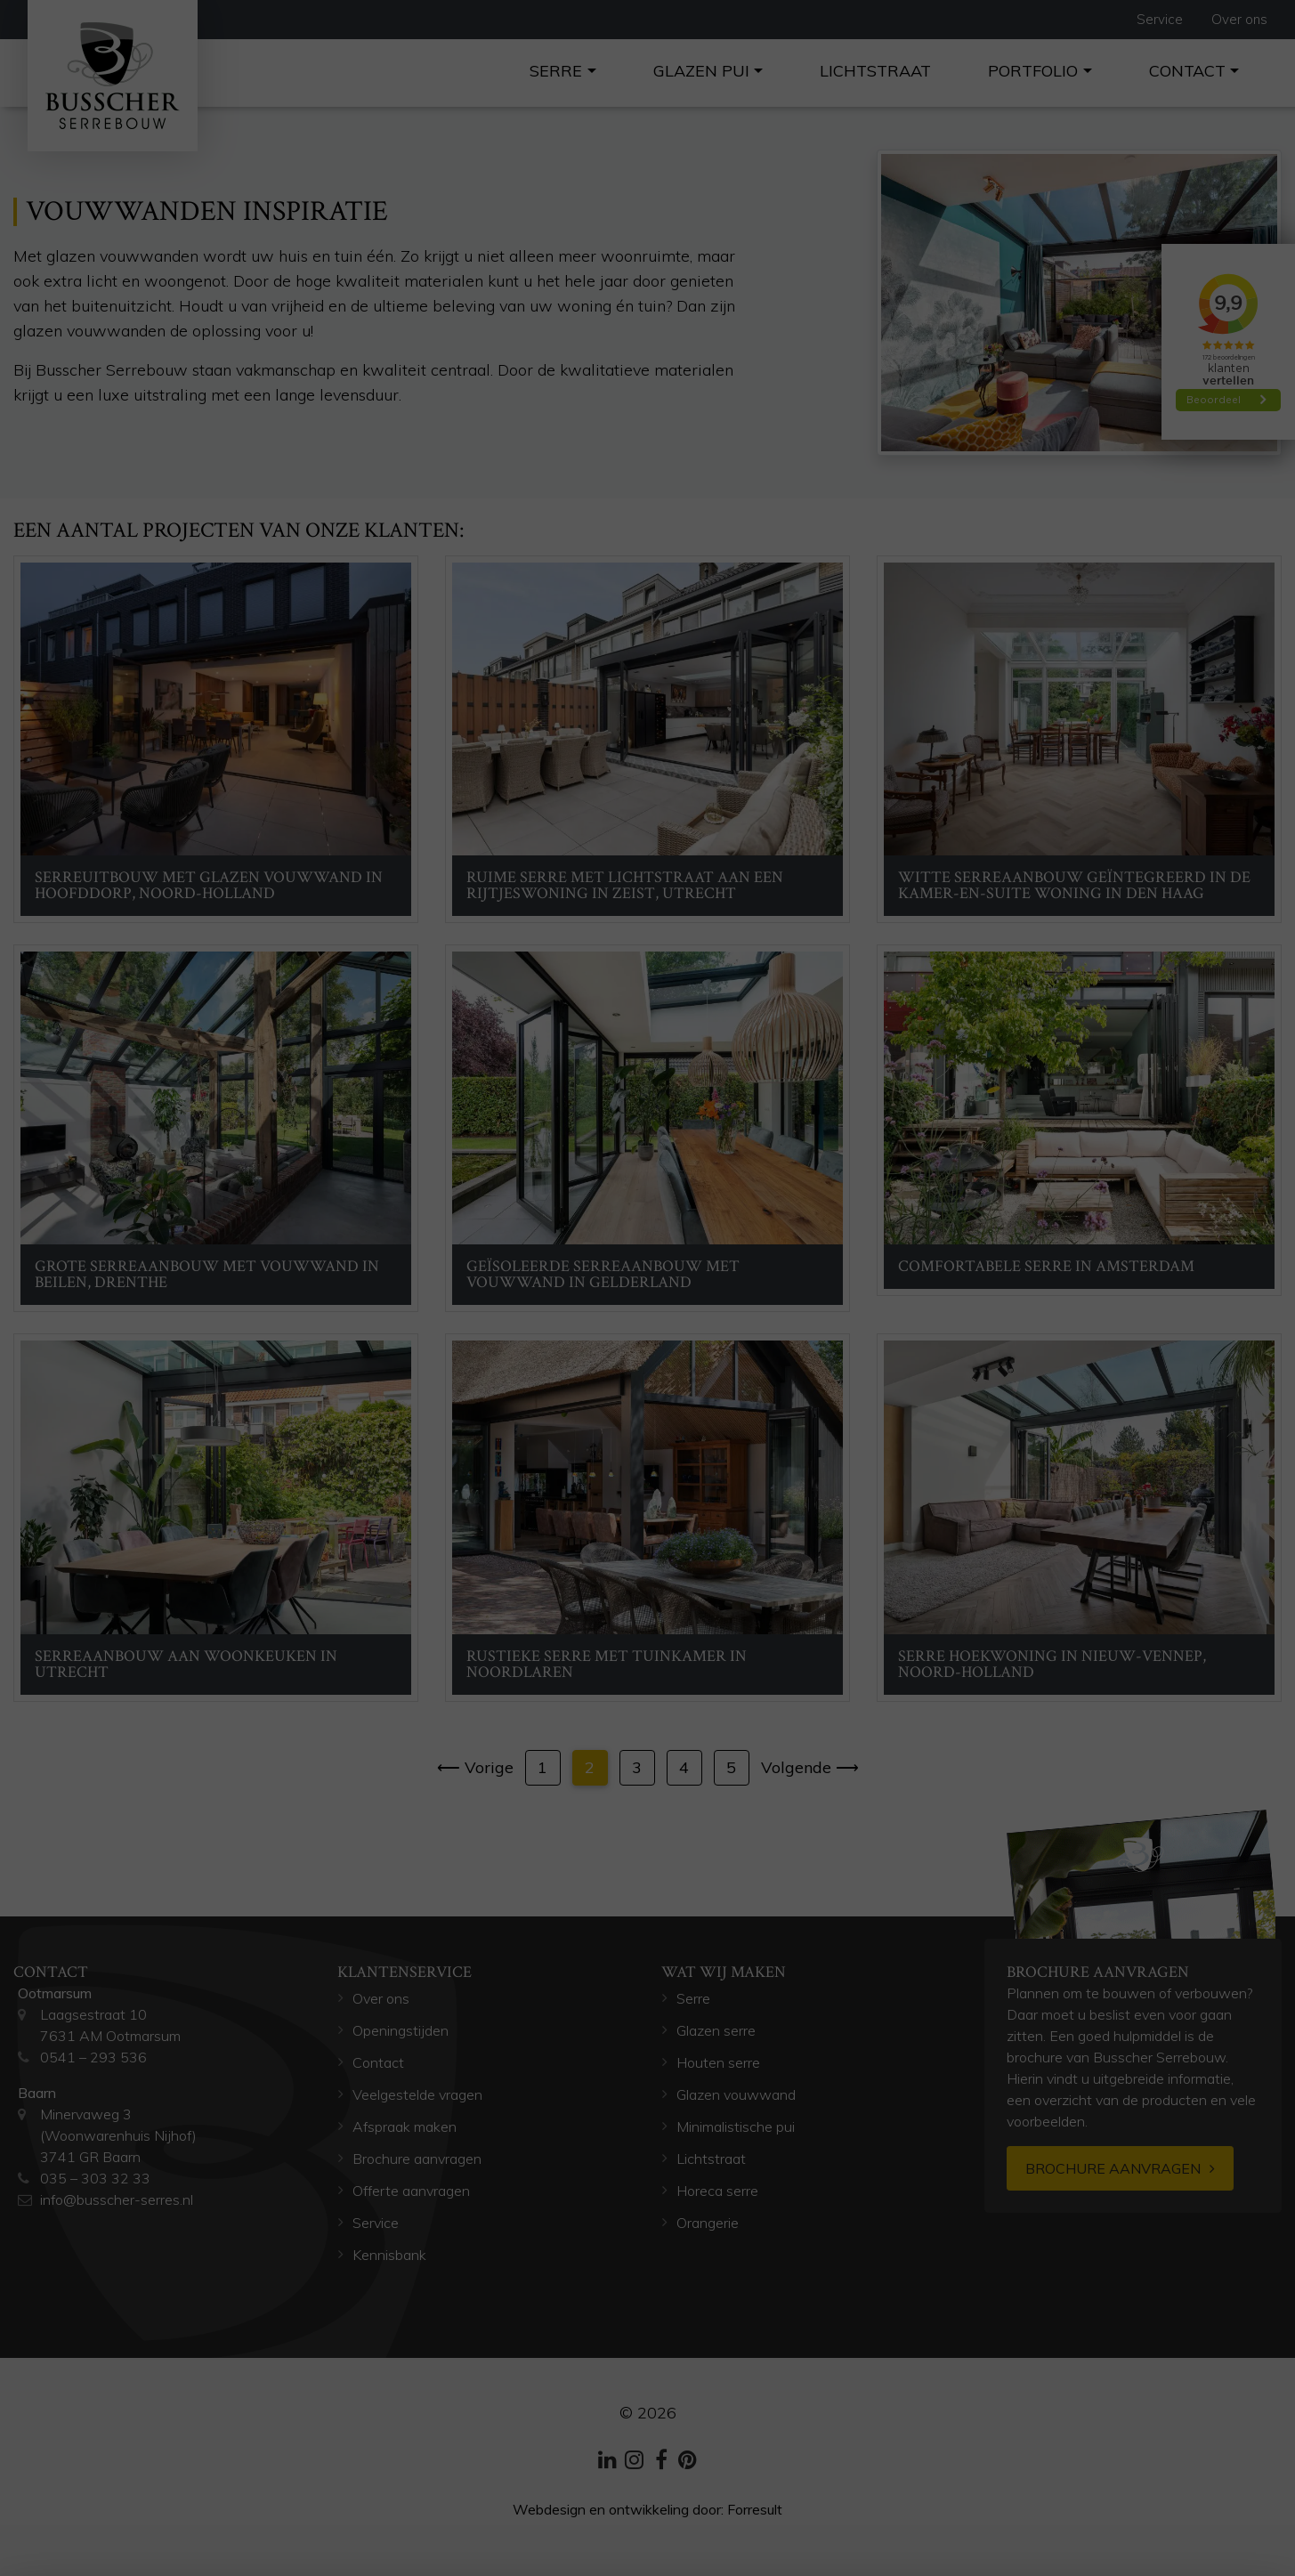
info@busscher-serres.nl (116, 2199)
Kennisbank (389, 2255)
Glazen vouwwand (736, 2094)
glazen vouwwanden (120, 256)
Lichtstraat (875, 71)
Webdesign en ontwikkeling (601, 2509)
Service (1160, 19)
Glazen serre (716, 2030)
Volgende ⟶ (810, 1767)
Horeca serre (717, 2190)
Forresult (754, 2509)
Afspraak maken (404, 2126)
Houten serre (718, 2062)
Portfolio (1033, 71)
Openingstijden (400, 2030)
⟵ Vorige (475, 1767)
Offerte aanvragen (411, 2190)
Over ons (1239, 19)
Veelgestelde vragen (417, 2094)
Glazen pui (701, 71)
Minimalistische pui (735, 2126)
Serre (556, 71)
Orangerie (709, 2223)
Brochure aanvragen (417, 2158)
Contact (1187, 71)
